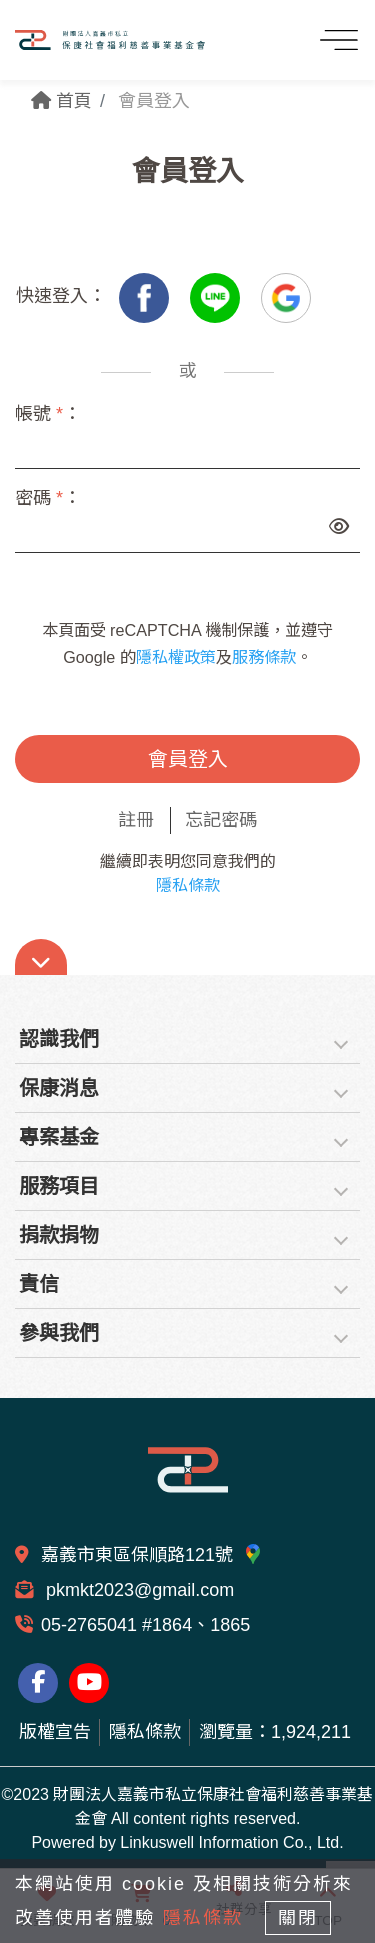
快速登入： (61, 296)
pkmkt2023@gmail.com (137, 1590)
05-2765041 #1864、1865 (145, 1625)
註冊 (136, 820)
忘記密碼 (221, 820)
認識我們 (59, 1039)
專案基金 (59, 1137)
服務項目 (59, 1186)
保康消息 (59, 1088)
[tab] (187, 1039)
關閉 (298, 1918)
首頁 (61, 101)
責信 (39, 1284)
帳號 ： (48, 414)
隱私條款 (188, 885)
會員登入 (188, 759)
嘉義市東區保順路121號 (152, 1555)
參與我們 (59, 1333)
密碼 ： (48, 498)
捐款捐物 (59, 1235)
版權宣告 (55, 1732)
